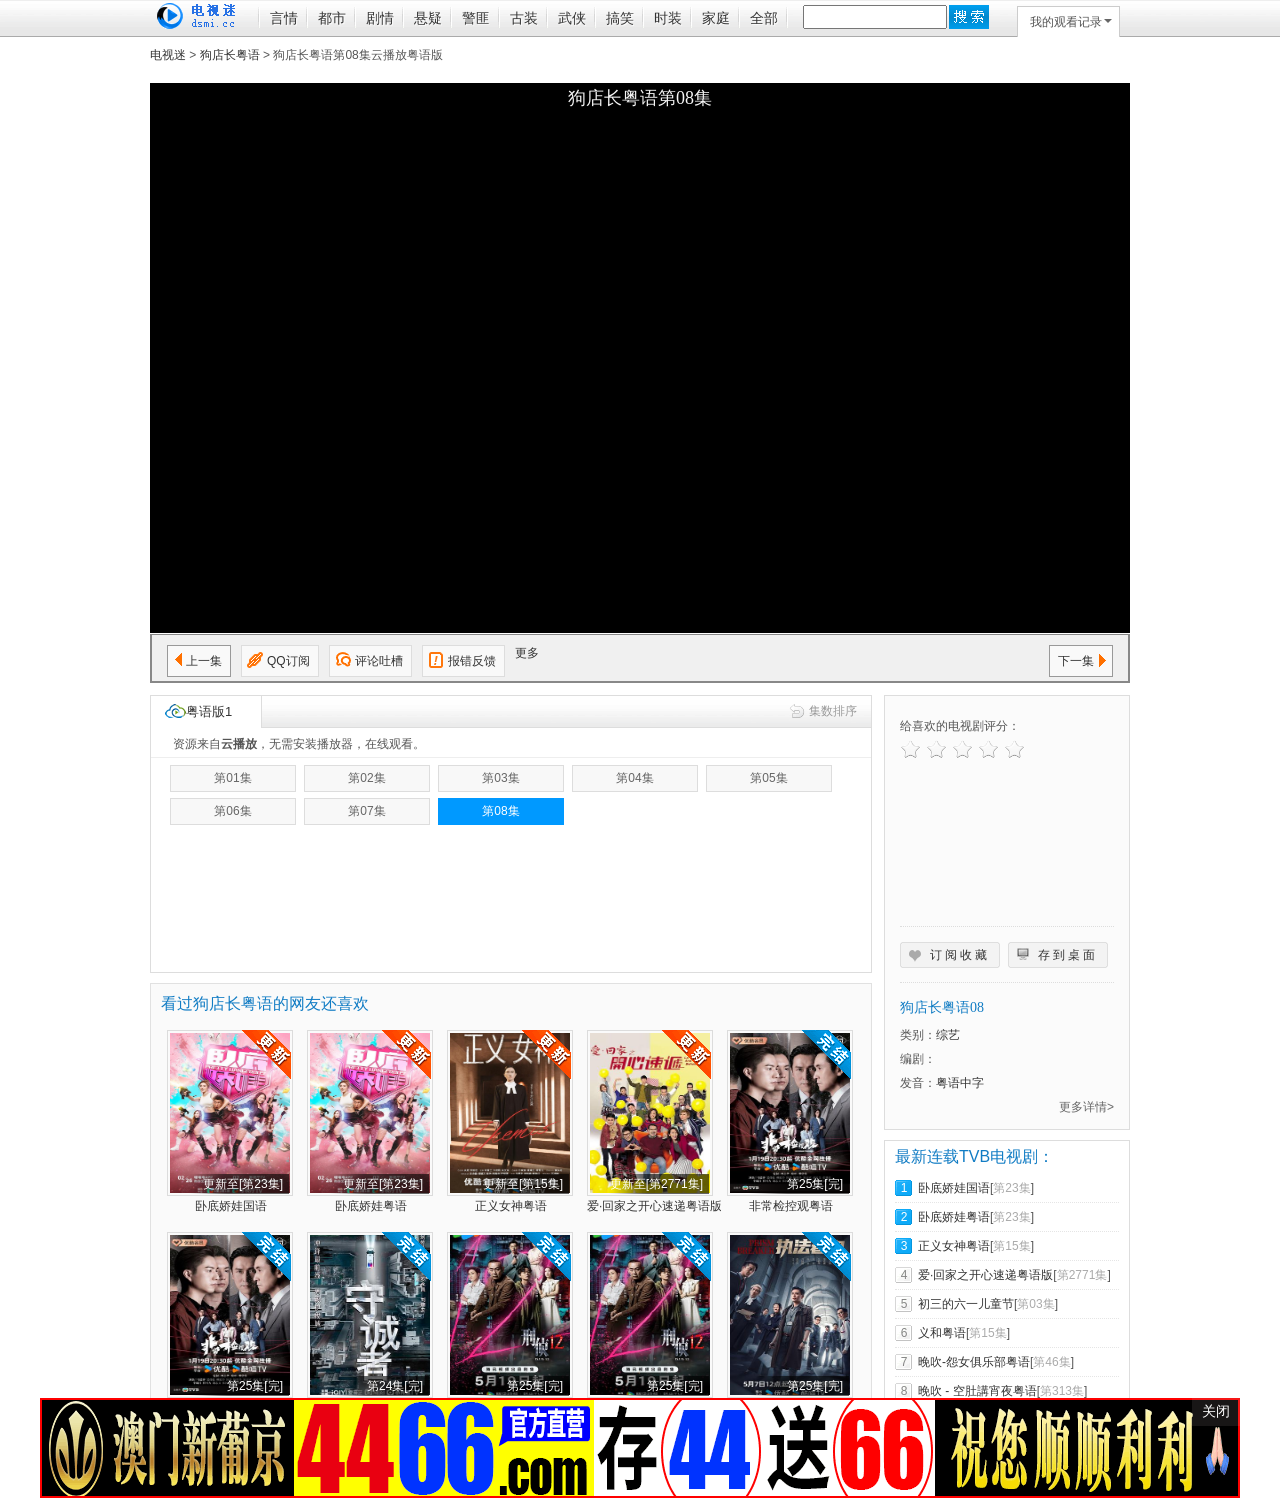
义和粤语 (942, 1333)
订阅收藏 (960, 955)
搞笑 (620, 18)
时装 (668, 18)
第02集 (366, 778)
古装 (524, 18)
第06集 (232, 811)
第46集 (1051, 1362)
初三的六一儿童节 (966, 1304)
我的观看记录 (1071, 22)
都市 (332, 18)
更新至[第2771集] (656, 1184)
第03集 (500, 778)
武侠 (572, 18)
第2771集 (1082, 1275)
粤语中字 (960, 1083)
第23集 (1011, 1188)
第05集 (768, 778)
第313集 (1062, 1391)
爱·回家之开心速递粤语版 (654, 1206)
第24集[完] (395, 1386)
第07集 (366, 811)
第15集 (1011, 1246)
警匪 (476, 18)
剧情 (380, 18)
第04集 (634, 778)
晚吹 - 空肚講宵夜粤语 (977, 1391)
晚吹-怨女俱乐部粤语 (974, 1362)
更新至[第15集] (523, 1184)
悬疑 (428, 18)
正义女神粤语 (511, 1206)
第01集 (232, 778)
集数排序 (833, 711)
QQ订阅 (288, 661)
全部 (764, 18)
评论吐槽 (379, 661)
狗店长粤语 (230, 55)
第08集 (500, 811)
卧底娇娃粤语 (371, 1206)
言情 (284, 18)
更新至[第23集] (243, 1184)
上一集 (204, 661)
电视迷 (168, 55)
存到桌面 (1068, 955)
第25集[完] (815, 1184)
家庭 (716, 18)
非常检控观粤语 (791, 1206)
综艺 (948, 1035)
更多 (527, 653)
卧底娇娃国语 (231, 1206)
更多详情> (1086, 1107)
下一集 (1076, 661)
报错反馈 (472, 661)
